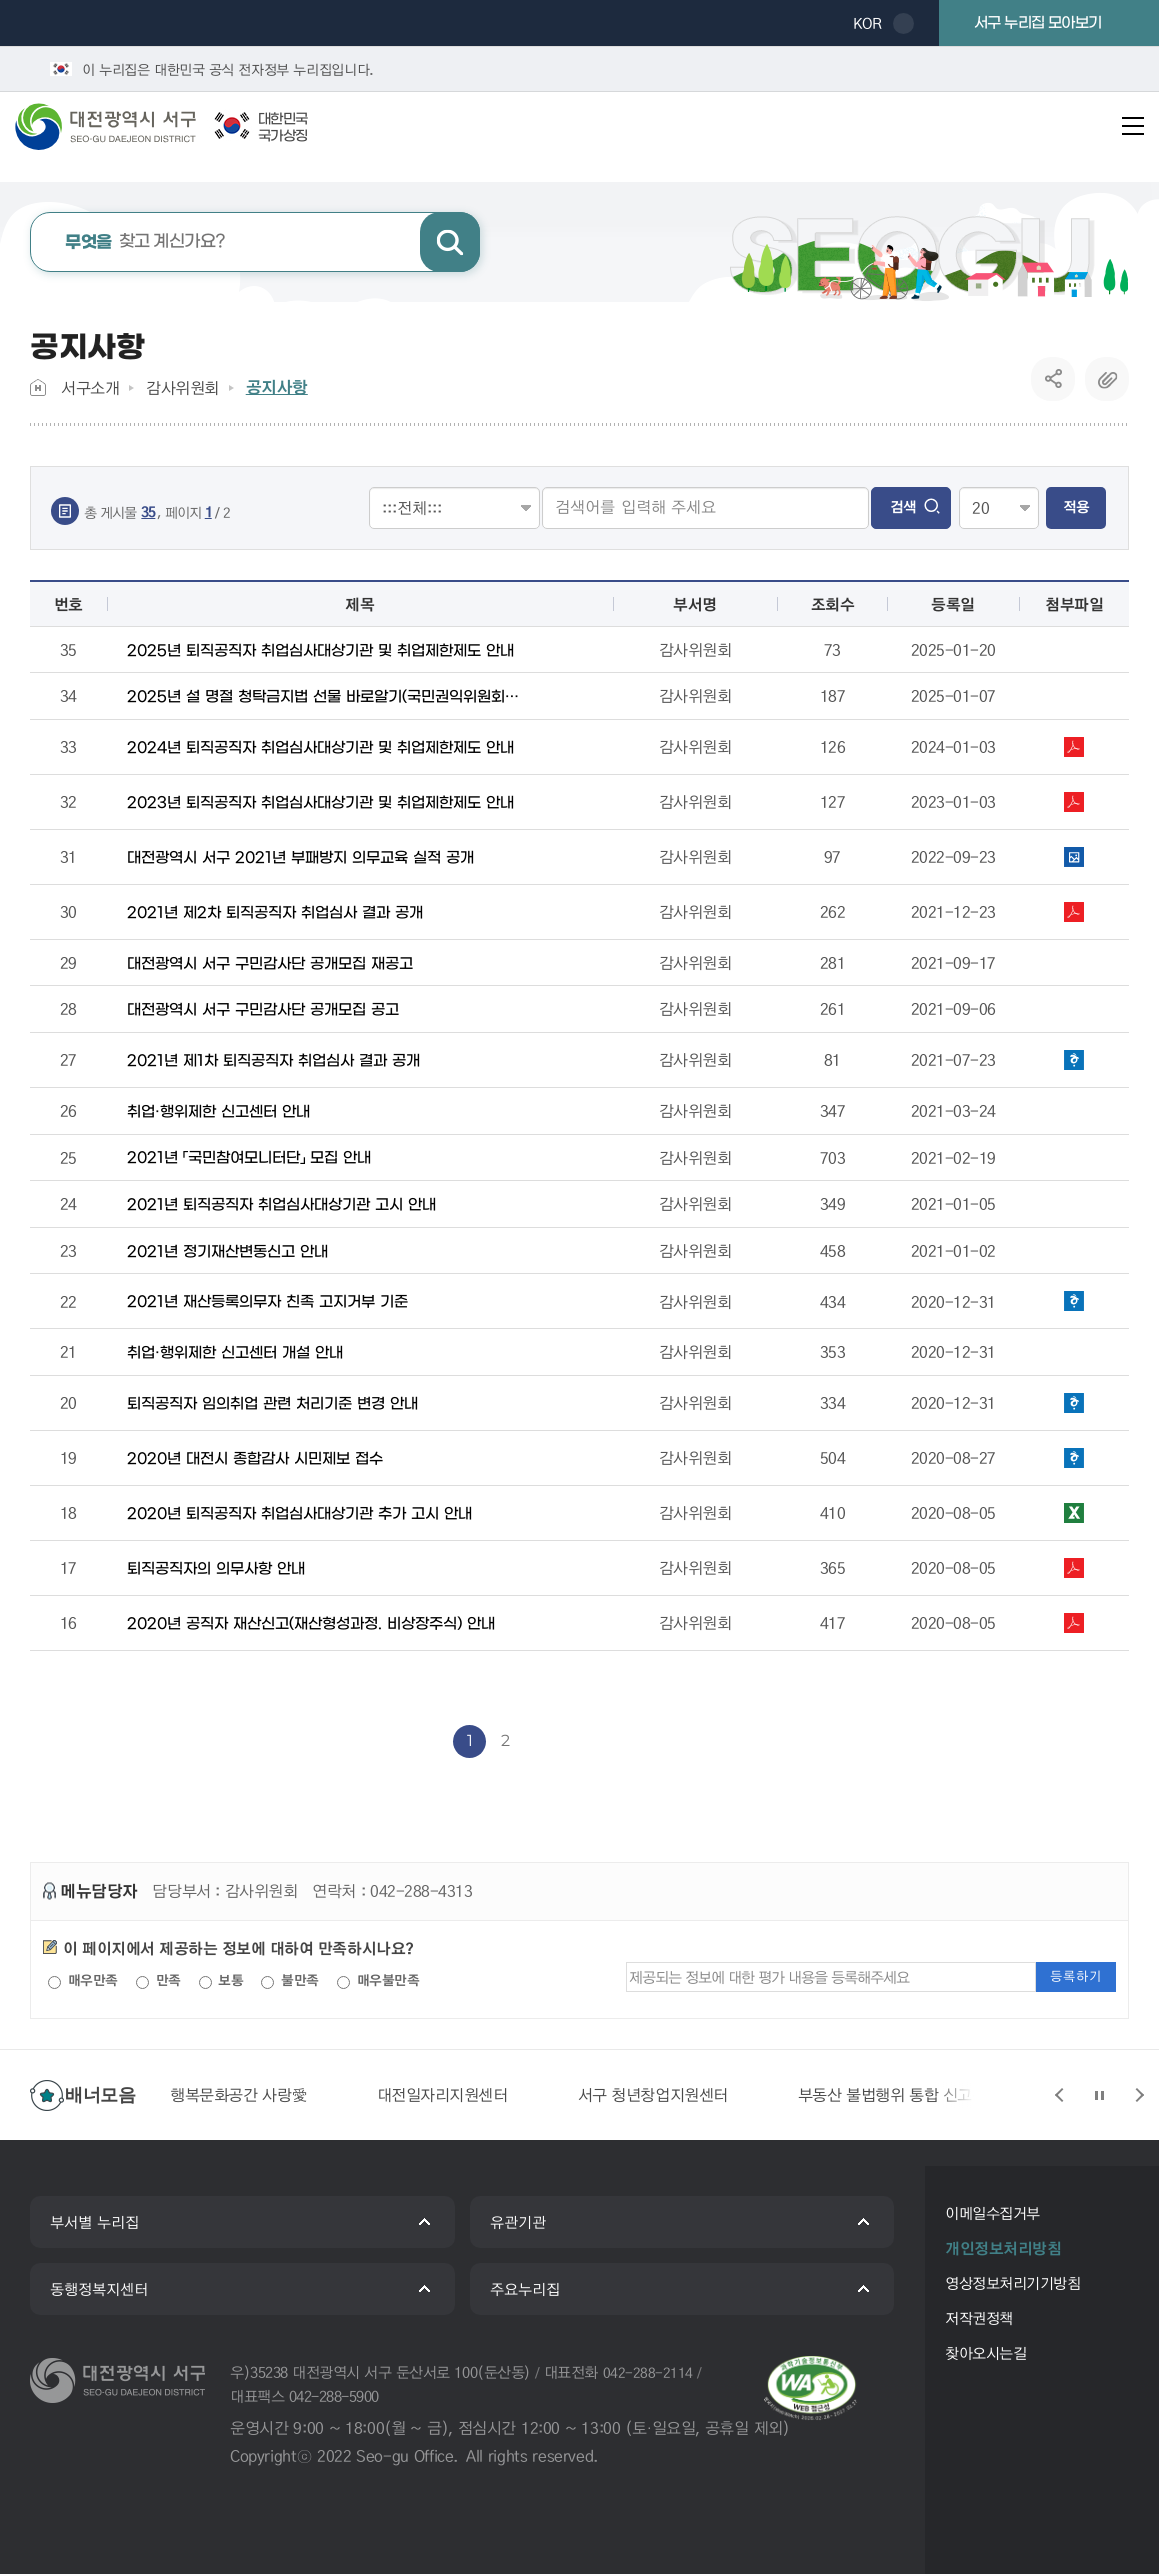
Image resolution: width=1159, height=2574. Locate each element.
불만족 (289, 1980)
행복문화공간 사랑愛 (238, 2094)
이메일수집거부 (992, 2213)
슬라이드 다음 (1139, 2095)
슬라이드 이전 (1059, 2095)
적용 (1076, 506)
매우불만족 (378, 1980)
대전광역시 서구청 (120, 126)
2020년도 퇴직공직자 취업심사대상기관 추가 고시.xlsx (1074, 1513)
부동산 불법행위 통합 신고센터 (899, 2094)
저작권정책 (979, 2318)
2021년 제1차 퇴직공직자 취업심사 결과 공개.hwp (1074, 1060)
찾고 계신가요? (145, 242)
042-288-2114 (648, 2372)
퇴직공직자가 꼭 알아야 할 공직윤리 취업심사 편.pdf (1074, 747)
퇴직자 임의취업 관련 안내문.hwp (1074, 1403)
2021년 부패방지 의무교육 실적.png (1074, 857)
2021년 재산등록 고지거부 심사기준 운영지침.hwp (1074, 1301)
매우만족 (83, 1980)
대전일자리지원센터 (442, 2094)
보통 (221, 1980)
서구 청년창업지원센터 (653, 2094)
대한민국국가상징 (283, 128)
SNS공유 (1053, 379)
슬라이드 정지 (1099, 2095)
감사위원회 (182, 387)
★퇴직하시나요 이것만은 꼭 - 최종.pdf (1074, 1568)
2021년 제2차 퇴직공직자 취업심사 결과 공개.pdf (1074, 912)
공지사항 (277, 387)
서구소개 (90, 387)
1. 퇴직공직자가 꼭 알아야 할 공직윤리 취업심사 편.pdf (1074, 802)
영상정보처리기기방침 (1012, 2283)
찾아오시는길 (985, 2353)
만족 (158, 1980)
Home (38, 387)
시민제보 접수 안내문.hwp (1074, 1458)
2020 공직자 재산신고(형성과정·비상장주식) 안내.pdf (1074, 1623)
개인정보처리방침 (1003, 2248)
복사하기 (1107, 379)
